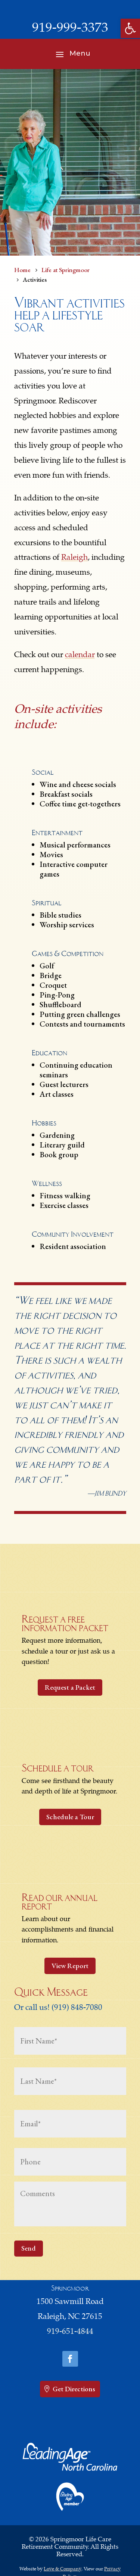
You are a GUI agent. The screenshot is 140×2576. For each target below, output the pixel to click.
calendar (80, 655)
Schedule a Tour (70, 1816)
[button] (130, 28)
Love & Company (62, 2569)
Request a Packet (70, 1687)
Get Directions (74, 2389)
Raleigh (74, 558)
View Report (70, 1965)
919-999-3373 (70, 28)
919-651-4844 (70, 2332)
